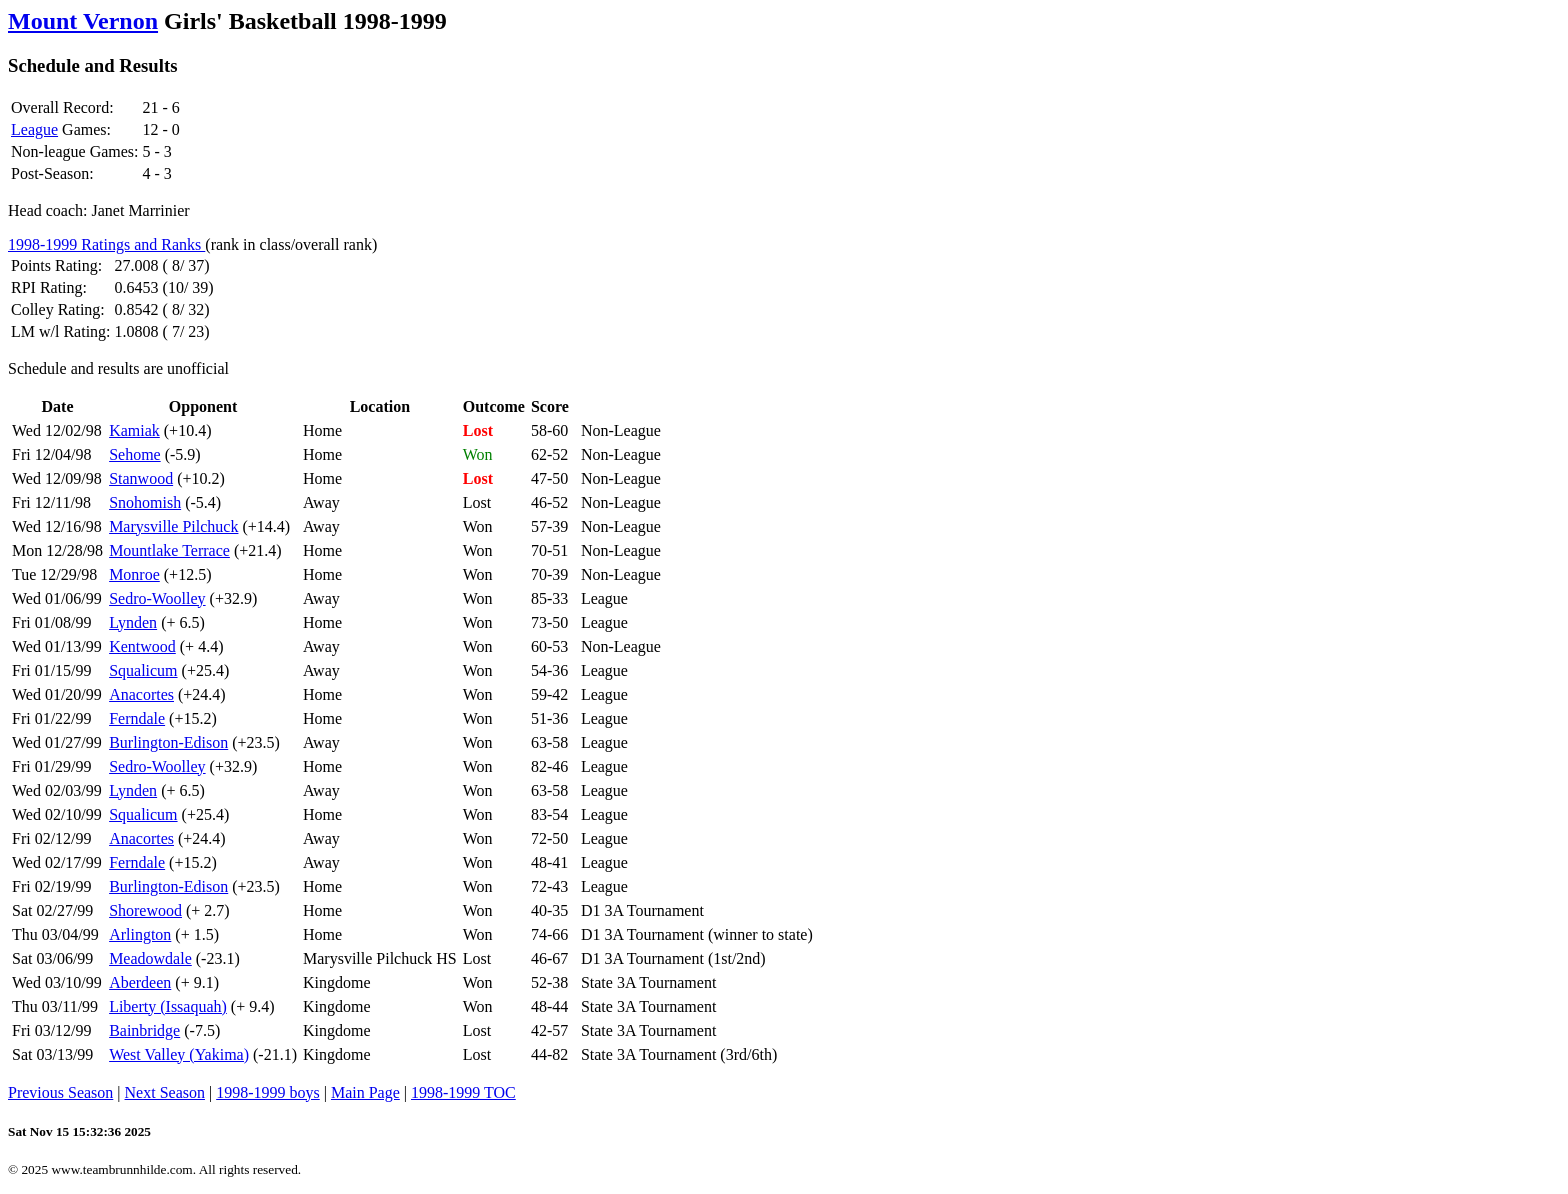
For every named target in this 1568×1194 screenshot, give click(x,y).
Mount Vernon (83, 21)
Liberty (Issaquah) (168, 1006)
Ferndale (137, 718)
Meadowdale (150, 958)
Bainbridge (144, 1030)
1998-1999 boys (268, 1092)
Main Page (365, 1092)
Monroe (134, 574)
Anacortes (141, 694)
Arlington (140, 934)
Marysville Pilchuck (173, 526)
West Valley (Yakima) (179, 1054)
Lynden (133, 622)
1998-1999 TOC (463, 1092)
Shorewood (145, 910)
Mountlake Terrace (169, 550)
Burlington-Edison (168, 742)
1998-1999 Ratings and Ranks (106, 244)
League (34, 129)
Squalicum (143, 670)
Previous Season (60, 1092)
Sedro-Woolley (157, 598)
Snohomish (145, 502)
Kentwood (142, 646)
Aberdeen (140, 982)
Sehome (135, 454)
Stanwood (141, 478)
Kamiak (134, 430)
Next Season (165, 1092)
